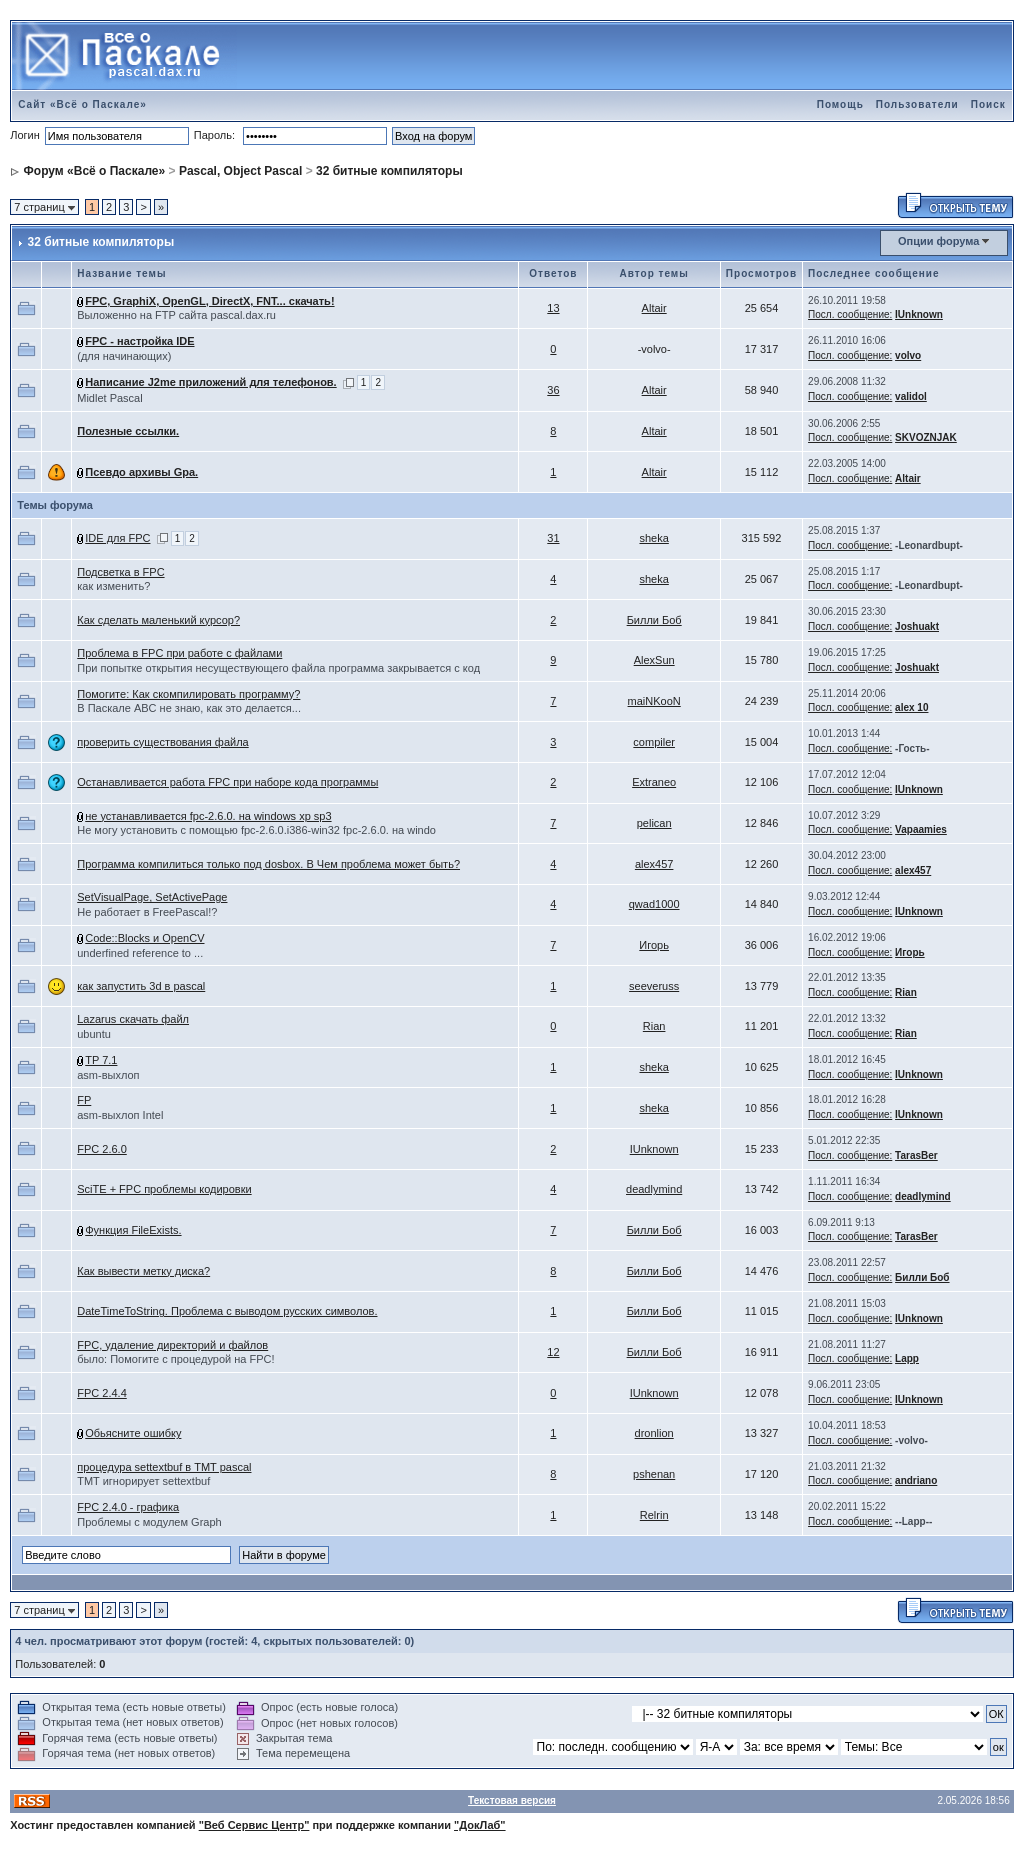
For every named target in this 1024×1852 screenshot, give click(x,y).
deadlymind (654, 1189)
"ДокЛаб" (480, 1825)
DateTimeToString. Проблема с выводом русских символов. (227, 1311)
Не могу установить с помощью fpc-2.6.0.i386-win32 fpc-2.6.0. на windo (256, 830)
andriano (916, 1480)
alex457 (654, 864)
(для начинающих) (124, 356)
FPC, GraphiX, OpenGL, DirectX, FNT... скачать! (209, 301)
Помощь (840, 104)
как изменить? (113, 586)
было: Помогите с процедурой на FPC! (175, 1359)
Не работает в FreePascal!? (147, 912)
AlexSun (654, 660)
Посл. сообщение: (850, 314)
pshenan (654, 1474)
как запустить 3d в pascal (141, 986)
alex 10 (911, 707)
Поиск (988, 104)
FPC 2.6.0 (102, 1149)
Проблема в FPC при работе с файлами (179, 653)
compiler (654, 742)
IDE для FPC (117, 538)
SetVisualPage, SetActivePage (152, 897)
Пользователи (917, 104)
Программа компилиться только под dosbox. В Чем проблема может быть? (268, 864)
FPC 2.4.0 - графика (128, 1507)
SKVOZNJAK (926, 437)
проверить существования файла (162, 742)
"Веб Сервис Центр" (254, 1825)
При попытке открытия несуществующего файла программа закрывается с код (278, 668)
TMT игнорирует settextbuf (143, 1481)
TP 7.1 (101, 1060)
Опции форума (938, 241)
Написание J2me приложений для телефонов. (210, 382)
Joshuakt (917, 626)
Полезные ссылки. (128, 431)
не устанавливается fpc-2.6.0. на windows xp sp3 (208, 816)
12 (553, 1352)
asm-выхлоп (108, 1075)
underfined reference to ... (140, 953)
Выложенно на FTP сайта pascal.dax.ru (176, 315)
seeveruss (654, 986)
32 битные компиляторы (389, 171)
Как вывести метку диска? (143, 1271)
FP (84, 1100)
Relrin (654, 1515)
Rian (906, 992)
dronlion (654, 1433)
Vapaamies (921, 829)
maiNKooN (654, 701)
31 (553, 538)
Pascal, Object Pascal (240, 171)
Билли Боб (654, 620)
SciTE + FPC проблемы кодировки (164, 1189)
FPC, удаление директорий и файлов (172, 1345)
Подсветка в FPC (120, 572)
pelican (654, 823)
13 (553, 308)
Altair (654, 308)
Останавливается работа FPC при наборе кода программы (227, 782)
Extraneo (654, 782)
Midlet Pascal (109, 398)
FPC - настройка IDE (139, 341)
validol (911, 396)
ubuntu (94, 1034)
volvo (908, 355)
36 (553, 390)
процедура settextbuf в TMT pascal (164, 1467)
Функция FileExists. (133, 1230)
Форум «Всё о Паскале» (95, 171)
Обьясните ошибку (133, 1433)
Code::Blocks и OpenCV (144, 938)
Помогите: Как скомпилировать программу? (188, 694)
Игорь (654, 945)
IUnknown (919, 314)
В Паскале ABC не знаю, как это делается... (189, 708)
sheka (653, 538)
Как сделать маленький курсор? (158, 620)
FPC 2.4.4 (102, 1393)
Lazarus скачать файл (133, 1019)
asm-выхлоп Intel (120, 1115)
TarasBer (916, 1155)
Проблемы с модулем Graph (149, 1522)
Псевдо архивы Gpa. (141, 472)
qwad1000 (654, 904)
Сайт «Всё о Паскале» (82, 104)
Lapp (907, 1358)
